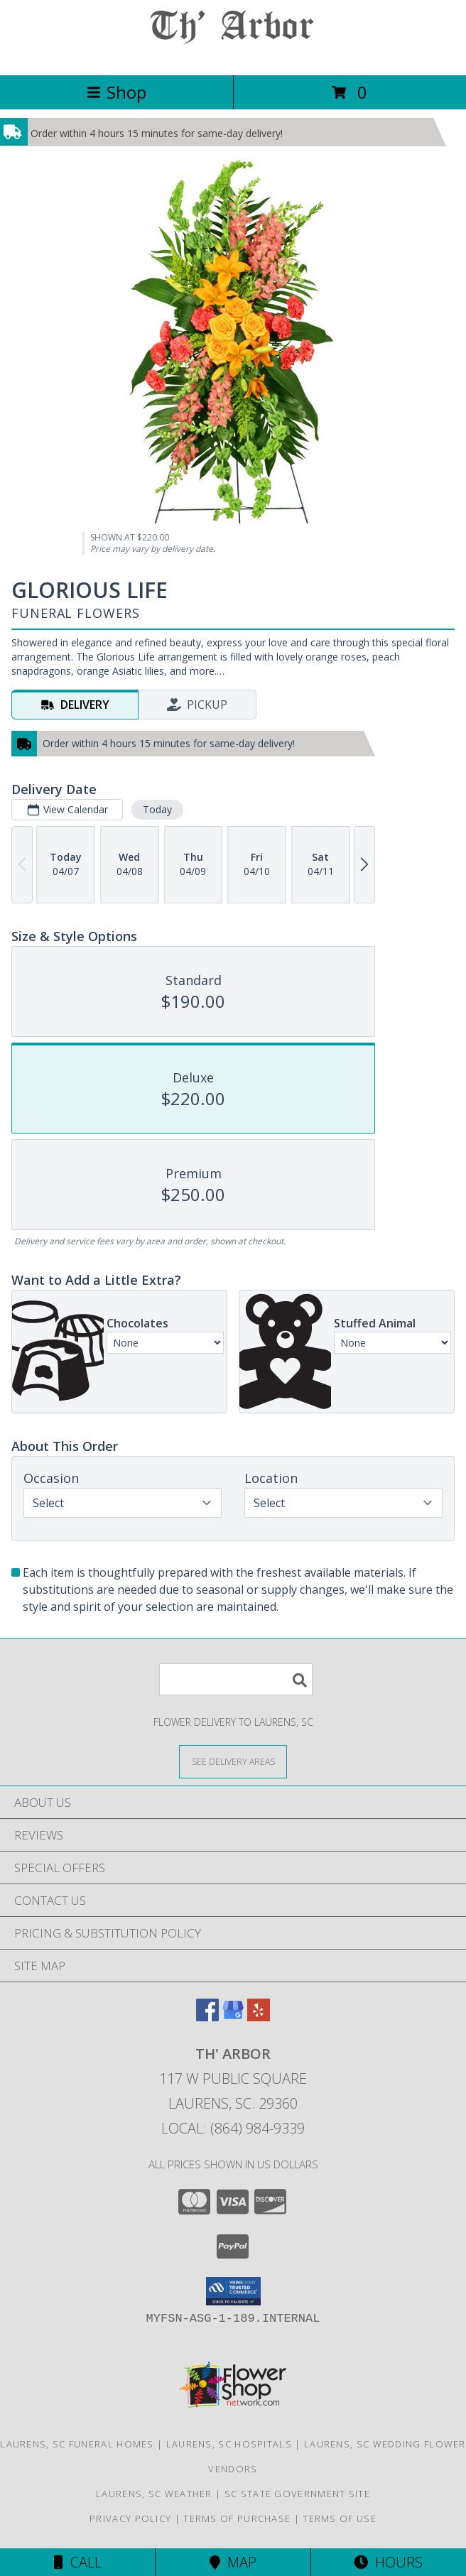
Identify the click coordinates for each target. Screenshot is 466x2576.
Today (157, 809)
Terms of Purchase (237, 2518)
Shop (116, 92)
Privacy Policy (130, 2518)
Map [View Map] (233, 2562)
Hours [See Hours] (388, 2562)
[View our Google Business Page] (233, 2017)
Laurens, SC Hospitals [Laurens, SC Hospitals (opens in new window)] (229, 2444)
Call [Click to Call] (78, 2562)
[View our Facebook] (207, 2017)
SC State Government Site (297, 2493)
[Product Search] (236, 1679)
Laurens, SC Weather (154, 2493)
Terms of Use (339, 2518)
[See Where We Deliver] (233, 1761)
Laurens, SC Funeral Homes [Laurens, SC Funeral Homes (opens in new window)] (77, 2444)
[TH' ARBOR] (233, 54)
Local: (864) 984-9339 (233, 2128)
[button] (233, 2291)
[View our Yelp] (258, 2017)
